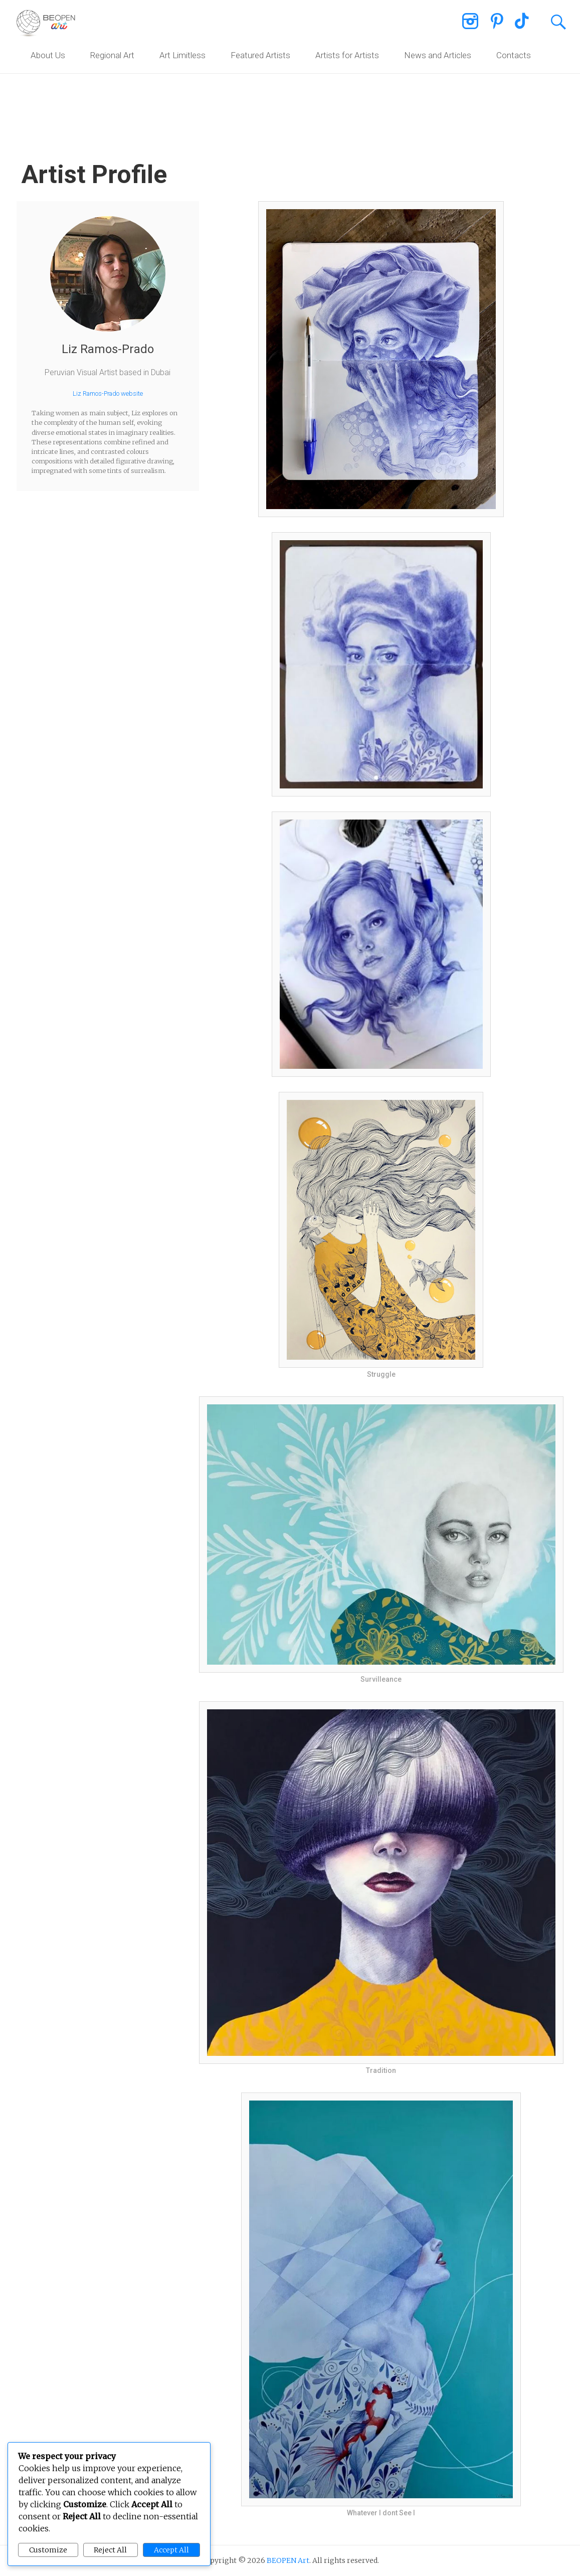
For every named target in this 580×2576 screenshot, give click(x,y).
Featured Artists (260, 55)
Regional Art (112, 55)
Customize (48, 2549)
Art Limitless (182, 55)
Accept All (171, 2549)
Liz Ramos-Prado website (108, 393)
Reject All (110, 2549)
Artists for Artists (347, 55)
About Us (48, 55)
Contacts (513, 55)
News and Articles (437, 55)
